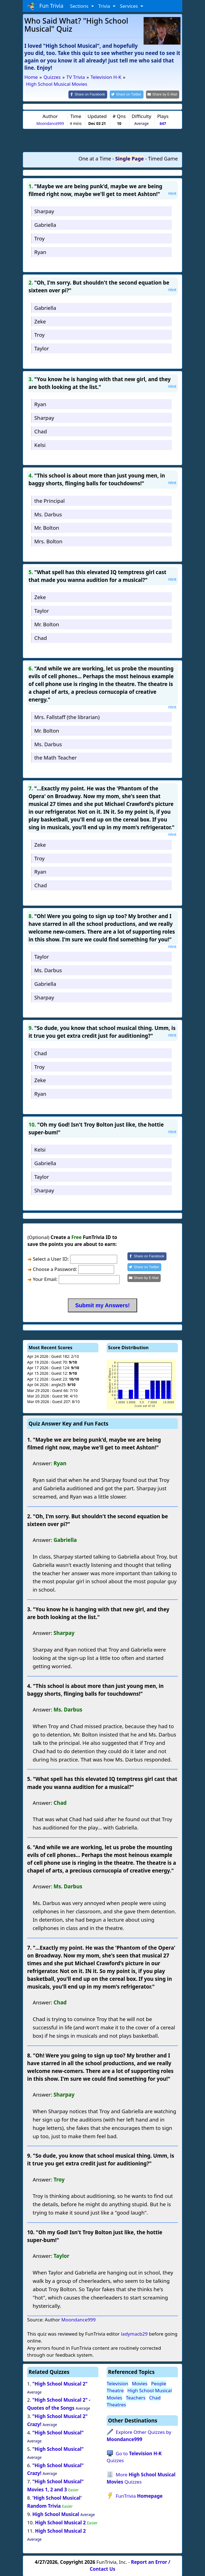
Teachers (135, 2397)
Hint (172, 192)
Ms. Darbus (48, 513)
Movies (139, 2383)
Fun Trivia (45, 6)
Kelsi (40, 444)
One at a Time (94, 158)
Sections (80, 6)
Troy (39, 237)
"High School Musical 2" (60, 2383)
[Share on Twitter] (129, 94)
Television (117, 2383)
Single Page (129, 158)
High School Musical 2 (60, 2522)
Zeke (40, 320)
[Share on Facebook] (92, 94)
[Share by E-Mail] (163, 94)
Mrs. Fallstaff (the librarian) (67, 716)
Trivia (104, 6)
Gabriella (45, 224)
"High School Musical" (58, 2432)
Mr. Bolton (46, 527)
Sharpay (44, 210)
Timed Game (163, 158)
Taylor (41, 348)
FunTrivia (139, 2495)
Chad (40, 430)
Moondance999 (50, 123)
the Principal (49, 500)
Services (129, 6)
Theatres (116, 2404)
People (158, 2383)
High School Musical (55, 2513)
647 (163, 123)
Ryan (40, 251)
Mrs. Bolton (48, 540)
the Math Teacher (55, 757)
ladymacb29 (134, 2333)
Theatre (115, 2390)
